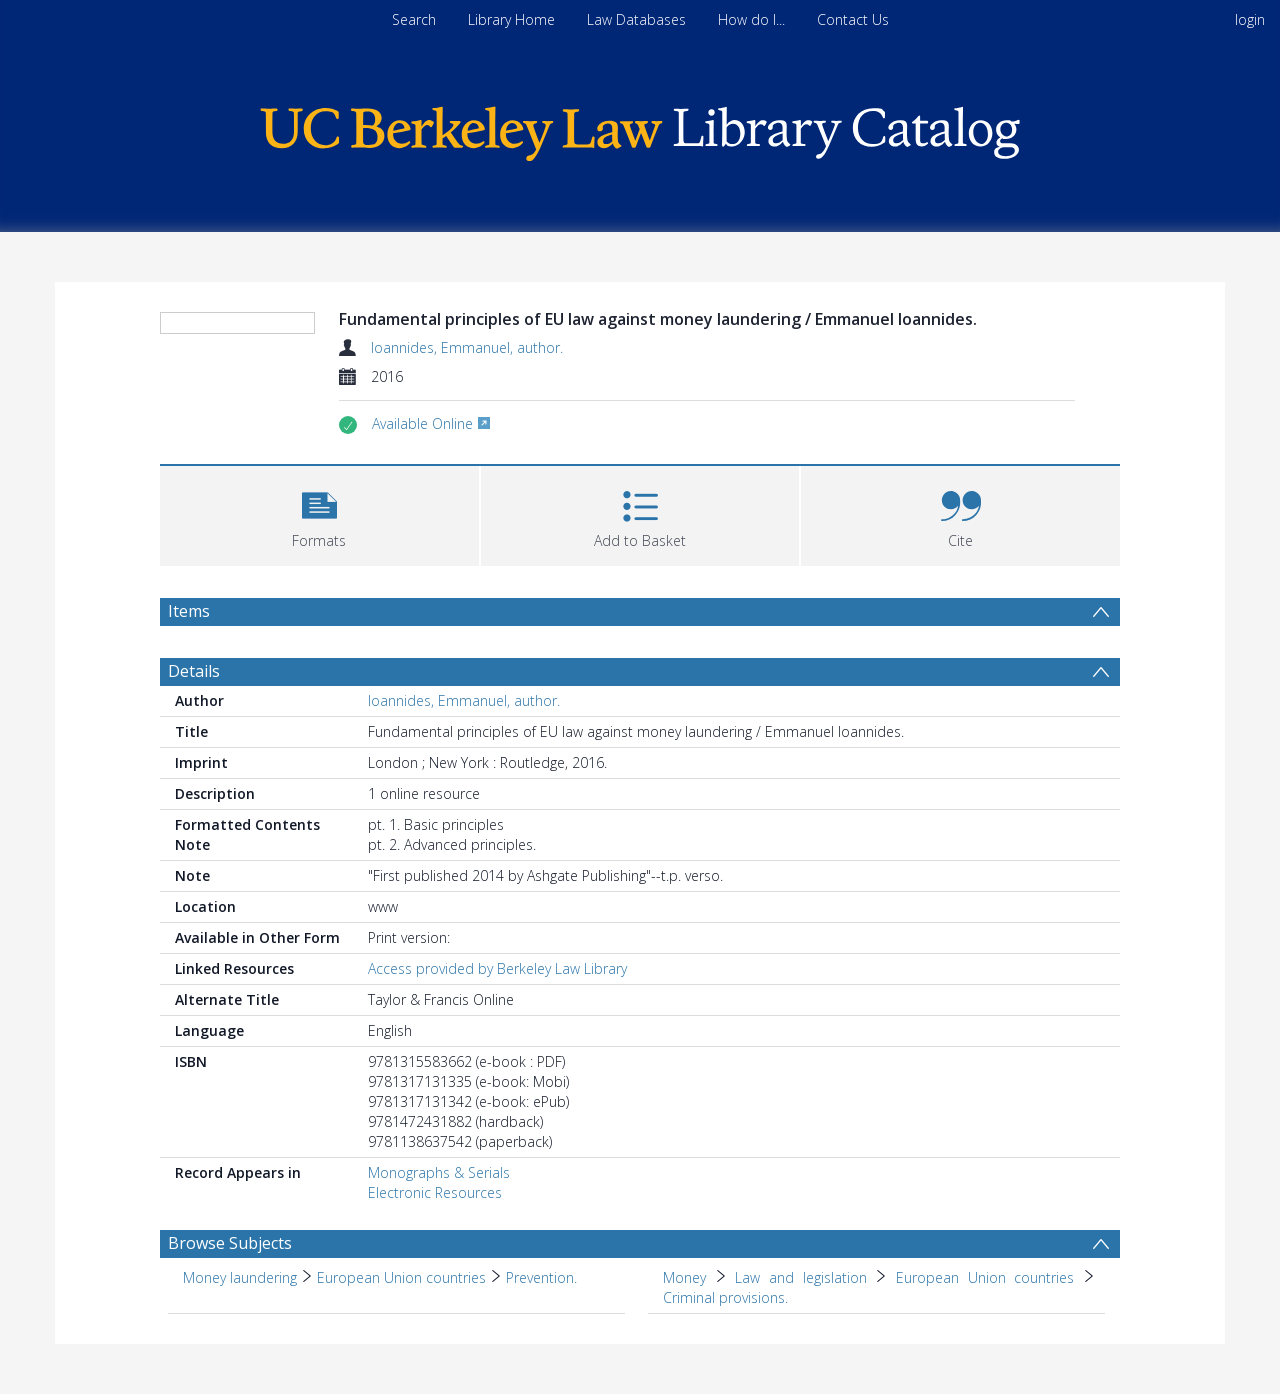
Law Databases (636, 19)
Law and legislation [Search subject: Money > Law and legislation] (800, 1351)
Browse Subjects (230, 1317)
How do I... (751, 19)
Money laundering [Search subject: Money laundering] (240, 1351)
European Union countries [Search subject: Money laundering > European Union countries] (401, 1351)
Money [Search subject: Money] (684, 1351)
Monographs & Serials (439, 1246)
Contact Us (853, 19)
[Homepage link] (640, 128)
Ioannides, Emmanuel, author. (467, 347)
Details (194, 745)
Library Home (511, 19)
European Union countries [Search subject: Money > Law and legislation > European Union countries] (985, 1351)
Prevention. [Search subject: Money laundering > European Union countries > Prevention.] (541, 1351)
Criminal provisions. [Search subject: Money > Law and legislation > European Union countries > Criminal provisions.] (725, 1371)
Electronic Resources (435, 1266)
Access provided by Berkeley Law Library (497, 1042)
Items (189, 685)
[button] (319, 587)
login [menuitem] (1250, 19)
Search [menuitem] (414, 19)
